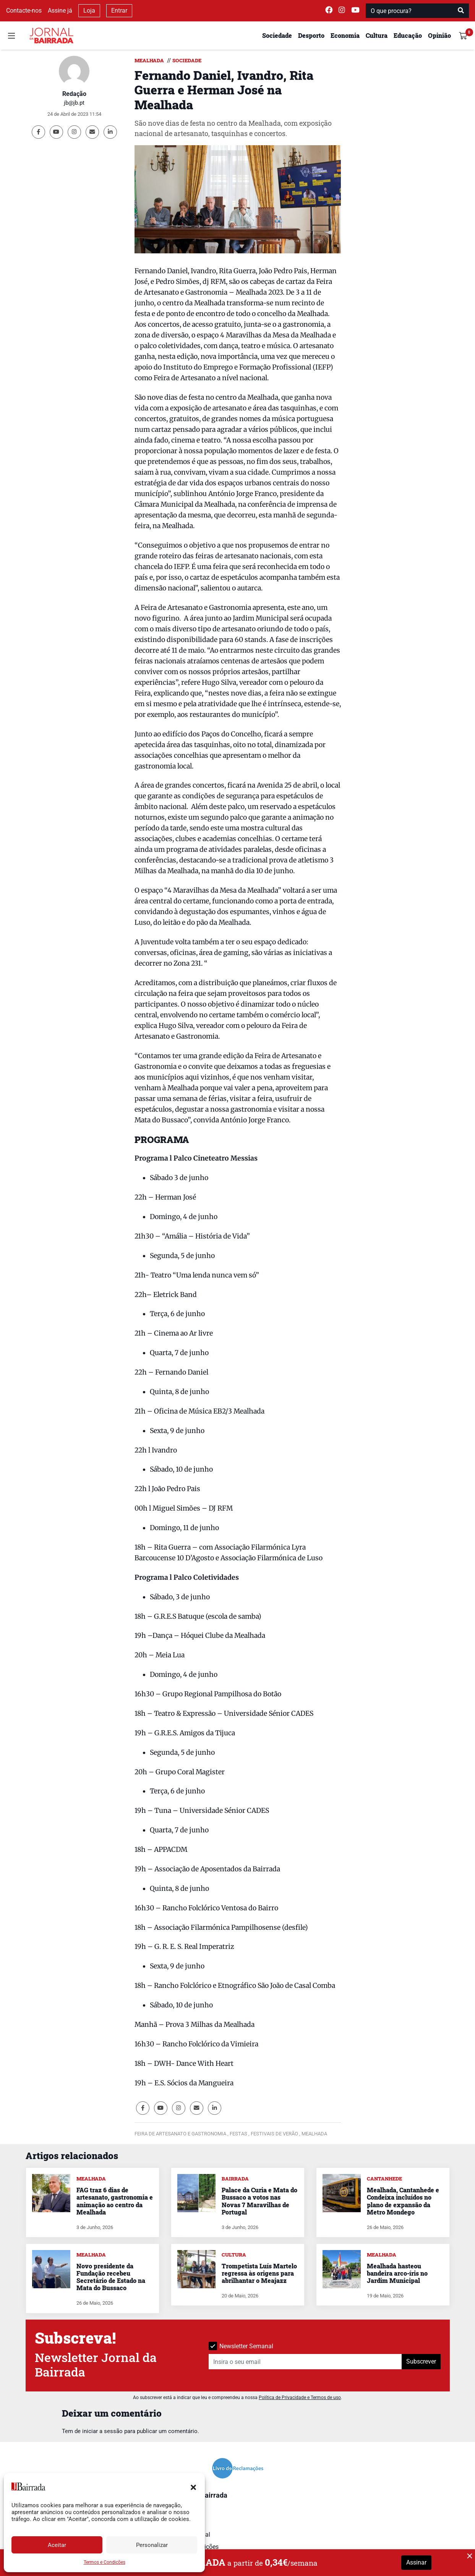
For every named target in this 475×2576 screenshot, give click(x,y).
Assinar (416, 2562)
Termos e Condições (104, 2562)
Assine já (60, 10)
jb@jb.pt (74, 102)
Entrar (119, 10)
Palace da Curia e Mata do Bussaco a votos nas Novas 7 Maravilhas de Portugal (259, 2201)
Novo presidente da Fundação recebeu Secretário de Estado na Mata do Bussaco (110, 2277)
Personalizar (152, 2545)
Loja (89, 10)
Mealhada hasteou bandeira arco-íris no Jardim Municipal (397, 2273)
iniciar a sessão (102, 2431)
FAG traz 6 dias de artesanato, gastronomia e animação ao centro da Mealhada (114, 2201)
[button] (193, 2486)
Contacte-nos (24, 10)
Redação (74, 93)
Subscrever (421, 2361)
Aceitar (57, 2545)
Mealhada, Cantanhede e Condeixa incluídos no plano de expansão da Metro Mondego (403, 2201)
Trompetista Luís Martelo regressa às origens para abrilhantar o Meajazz (259, 2273)
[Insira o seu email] (305, 2361)
